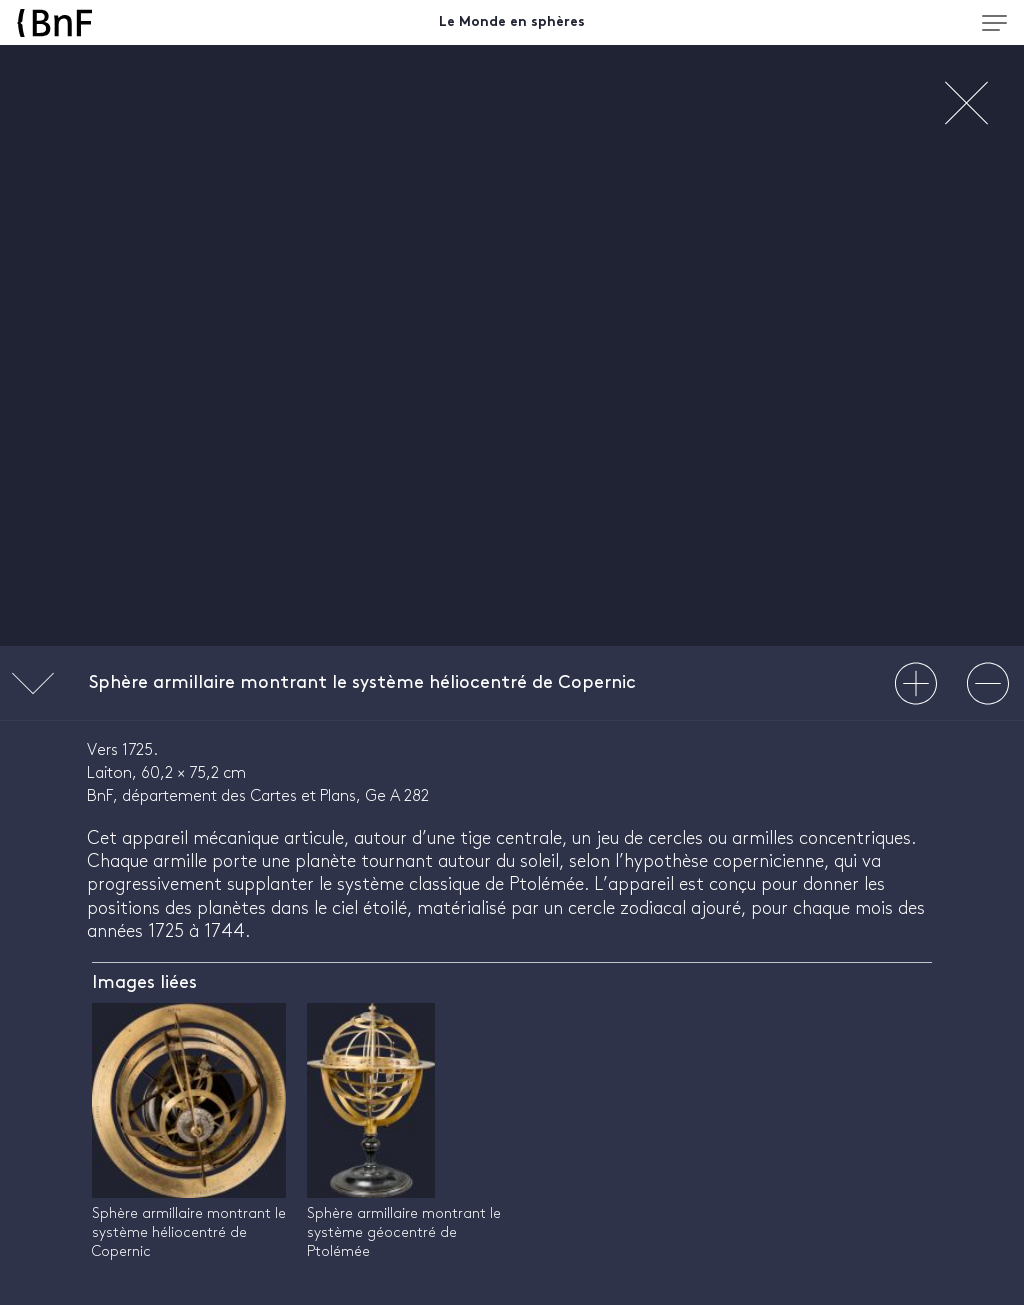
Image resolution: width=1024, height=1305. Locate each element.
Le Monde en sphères (512, 22)
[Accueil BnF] (141, 23)
